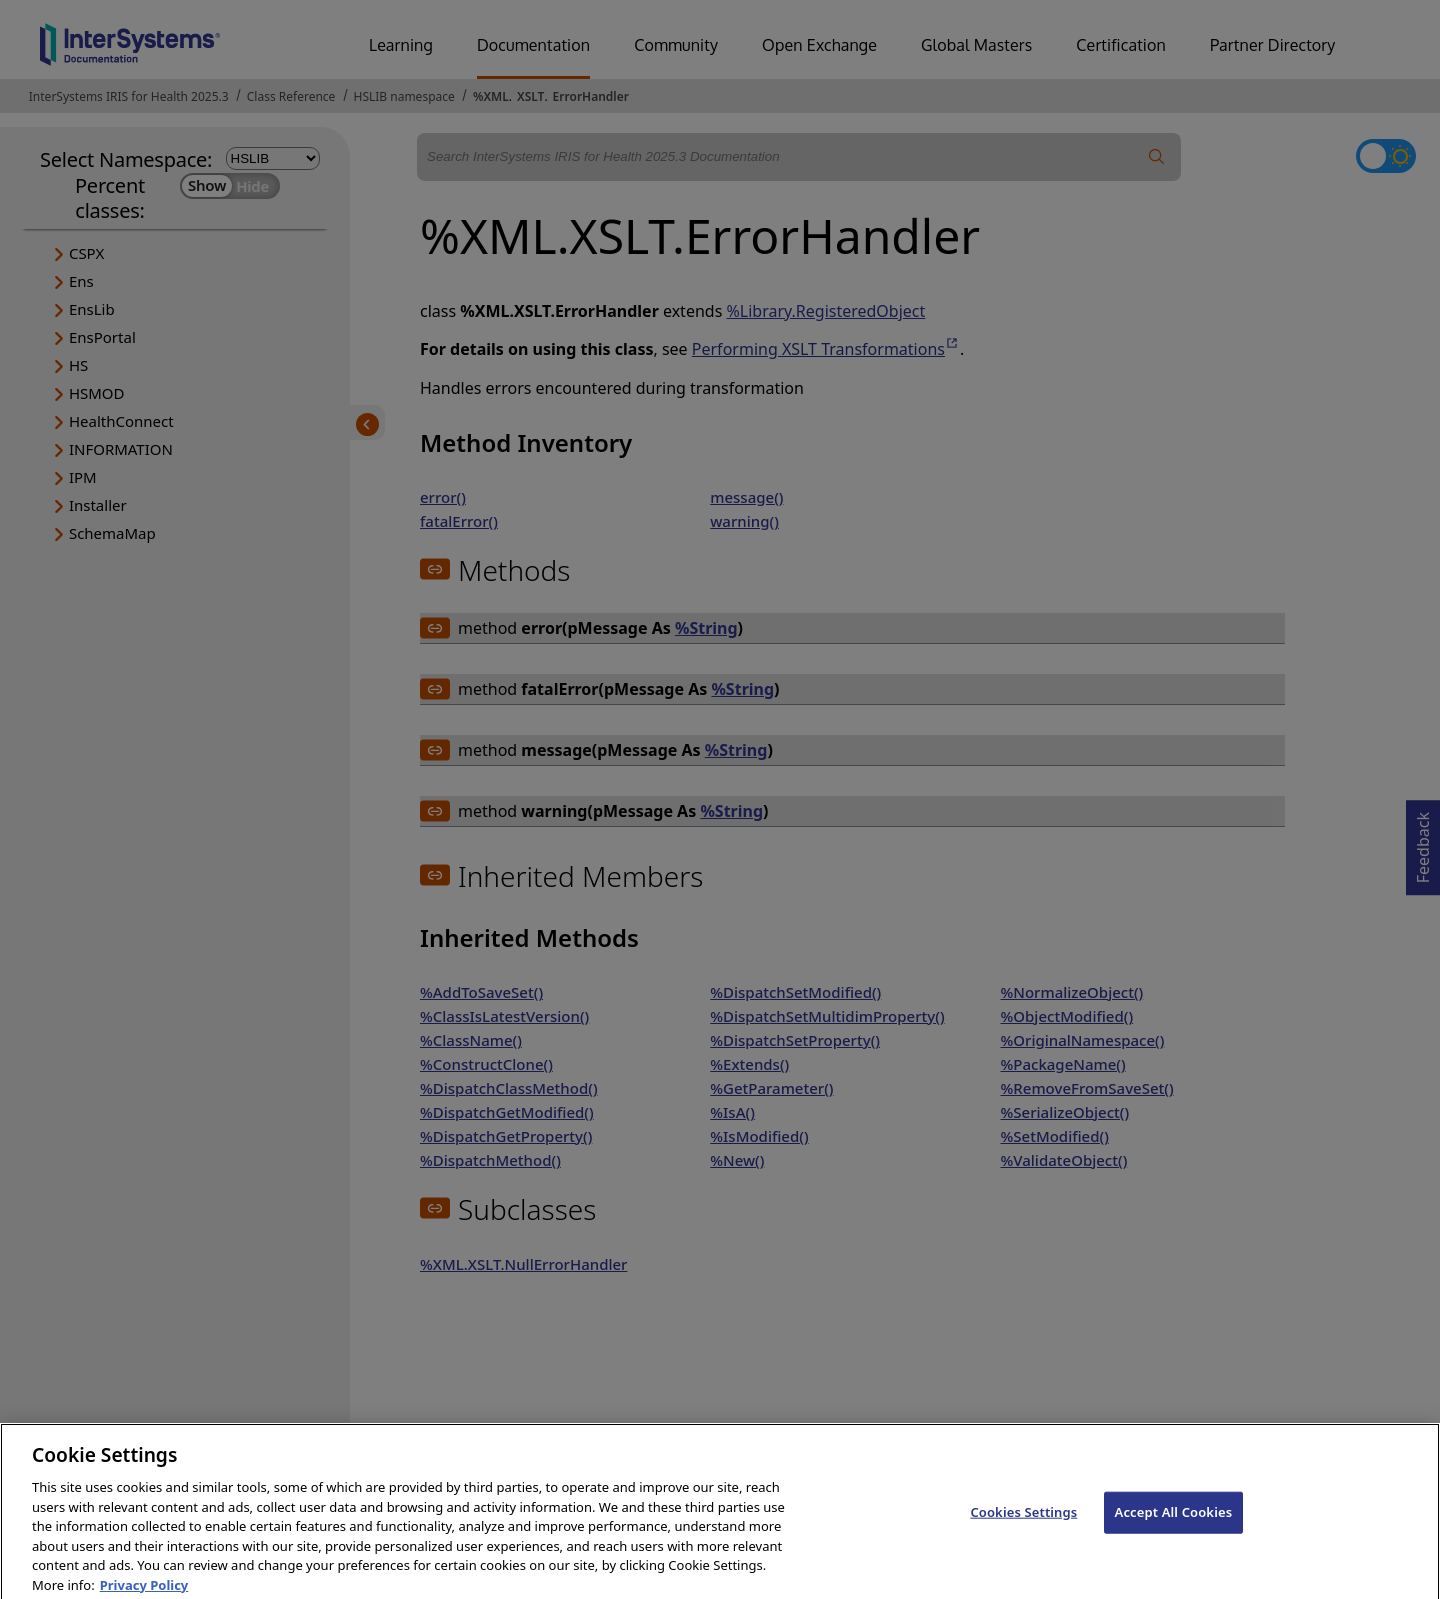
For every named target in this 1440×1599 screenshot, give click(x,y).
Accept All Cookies (1174, 1525)
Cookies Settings (1023, 1525)
